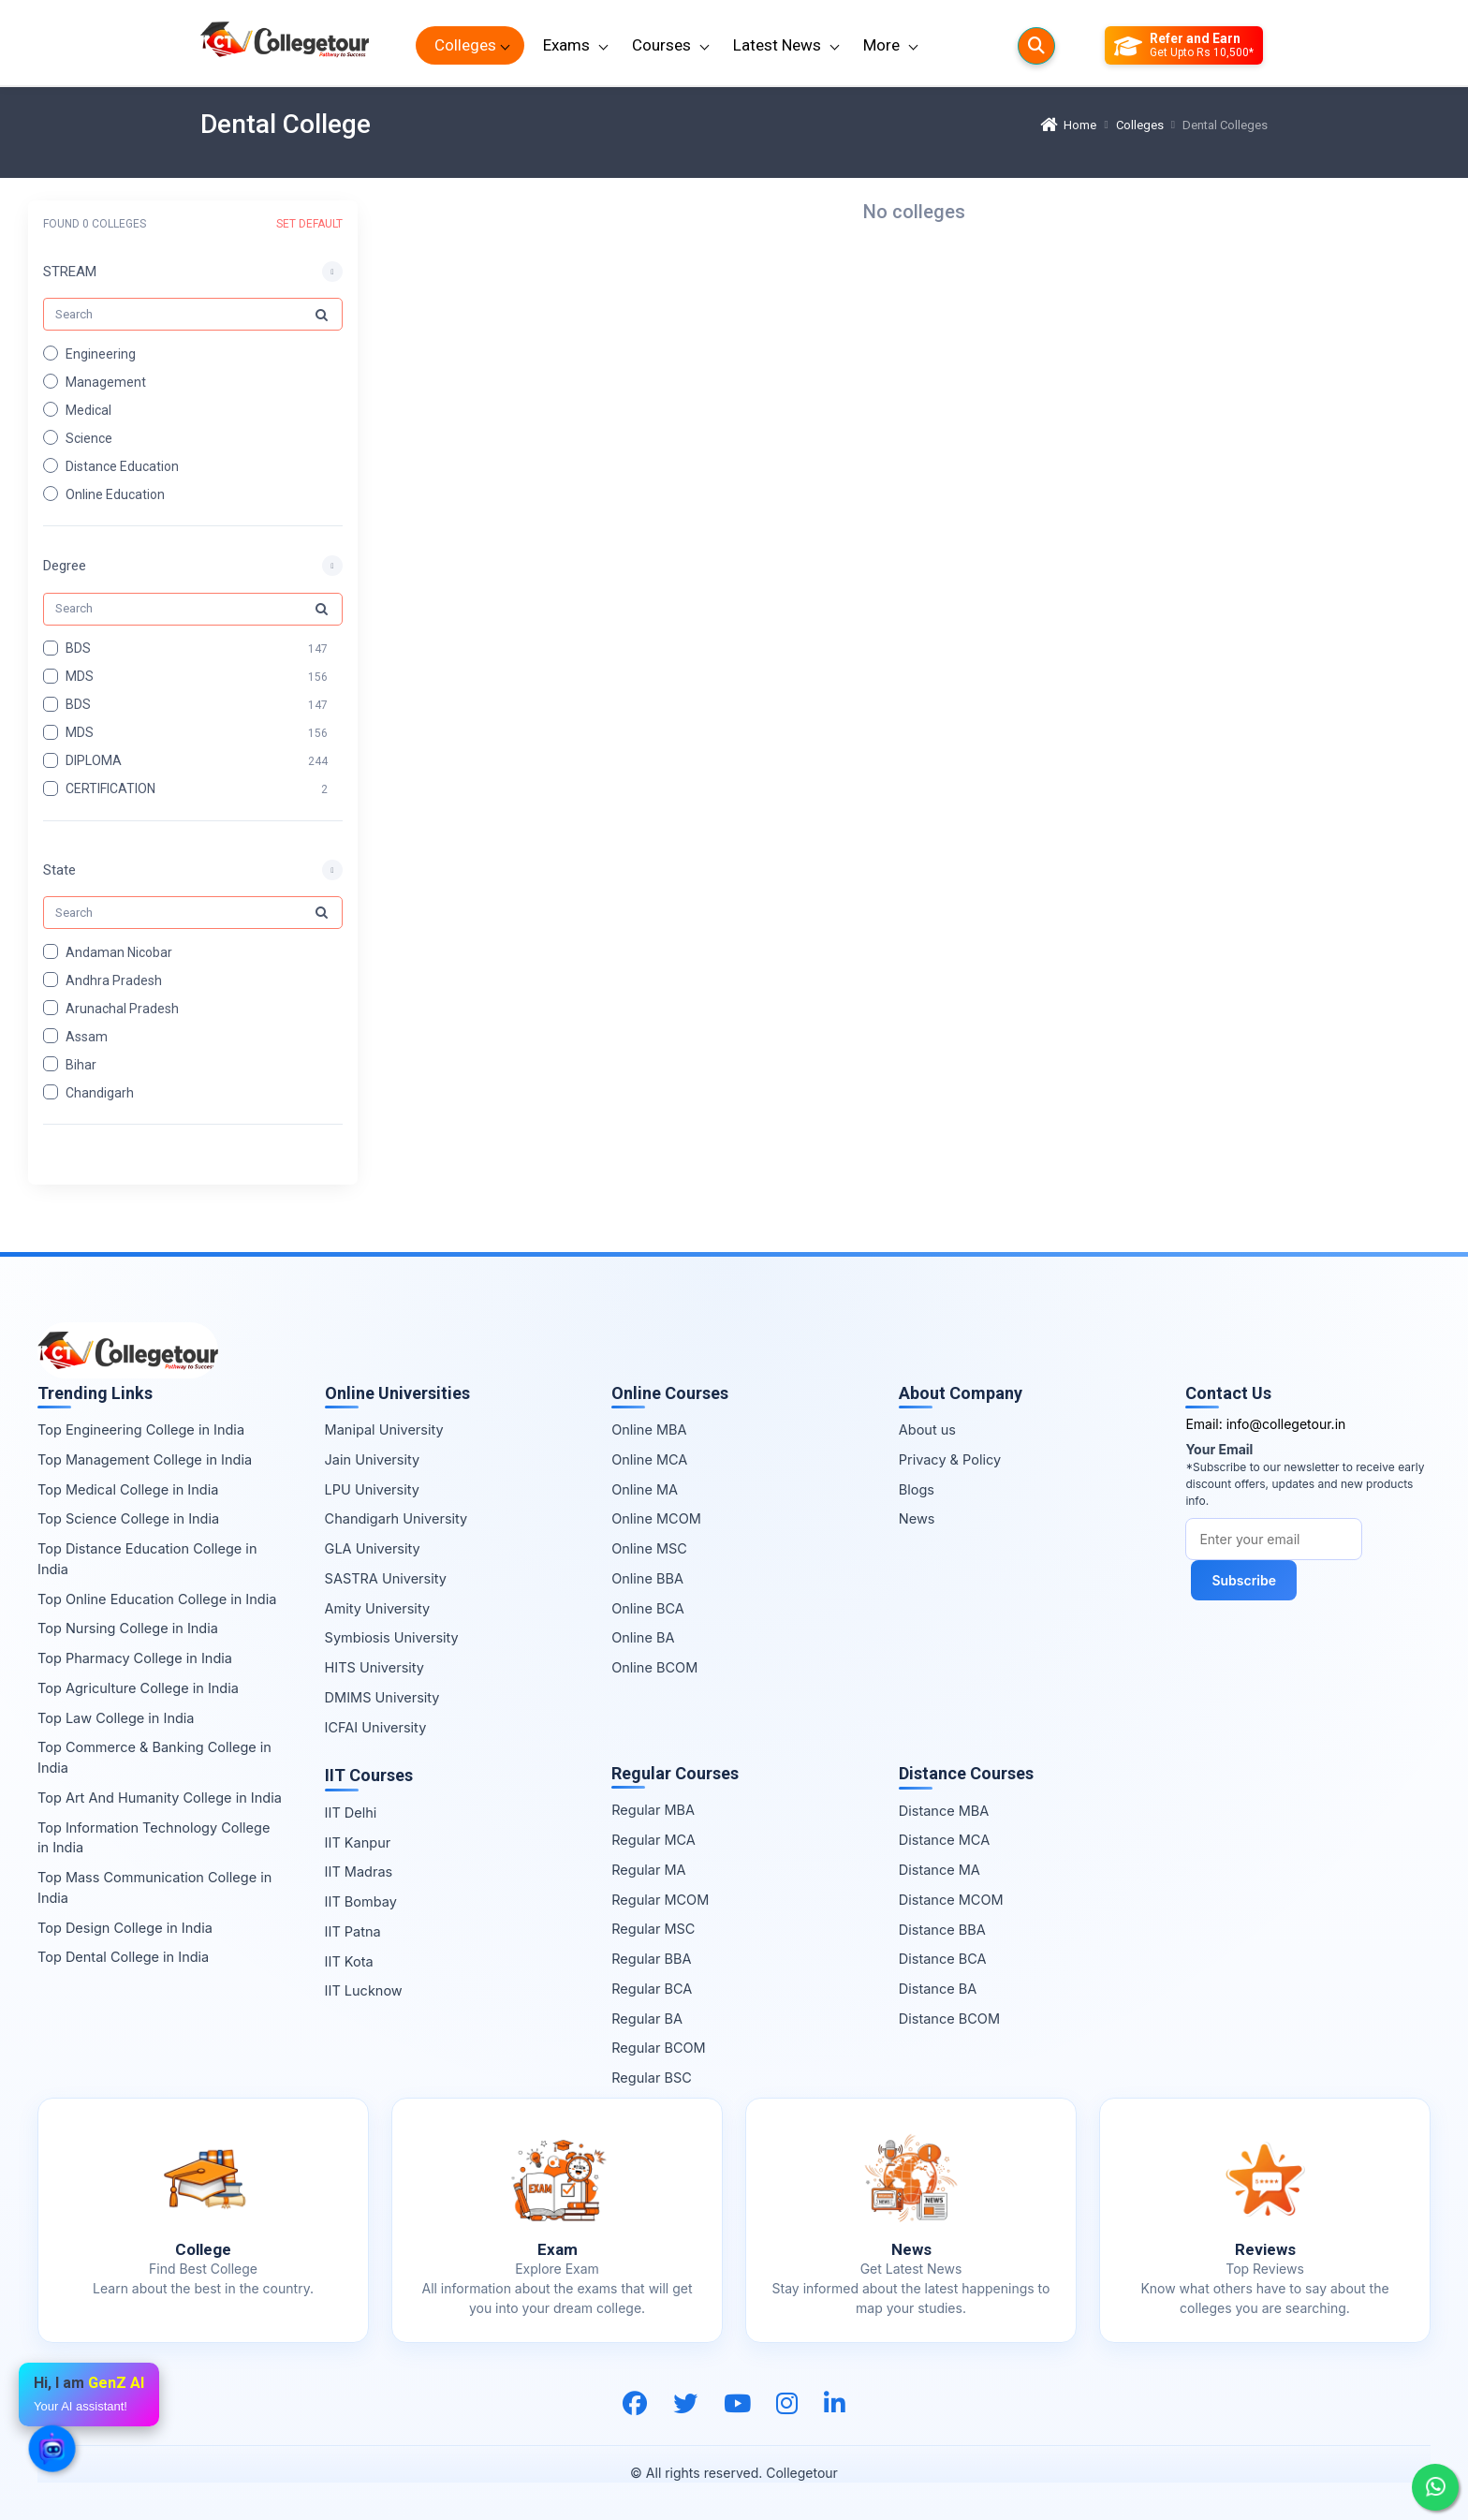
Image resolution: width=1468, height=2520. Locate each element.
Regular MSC (653, 1929)
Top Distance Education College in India (147, 1558)
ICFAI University (376, 1727)
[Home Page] (284, 45)
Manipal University (384, 1429)
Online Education (115, 493)
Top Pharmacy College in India (134, 1658)
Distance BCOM (949, 2018)
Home (1068, 125)
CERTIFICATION (110, 788)
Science (89, 437)
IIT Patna (353, 1931)
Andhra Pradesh (114, 979)
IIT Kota (349, 1961)
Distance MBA (944, 1811)
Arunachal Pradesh (122, 1007)
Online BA (642, 1637)
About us (927, 1429)
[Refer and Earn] (1184, 46)
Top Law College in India (116, 1718)
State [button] (59, 869)
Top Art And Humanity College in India (159, 1797)
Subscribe (1243, 1580)
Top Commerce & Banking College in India (154, 1757)
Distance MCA (944, 1840)
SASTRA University (386, 1578)
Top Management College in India (144, 1459)
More (881, 45)
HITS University (374, 1667)
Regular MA (648, 1870)
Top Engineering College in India (140, 1429)
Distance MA (939, 1870)
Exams (566, 45)
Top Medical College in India (127, 1489)
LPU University (372, 1489)
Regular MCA (653, 1840)
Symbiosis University (392, 1637)
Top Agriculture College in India (138, 1688)
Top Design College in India (125, 1928)
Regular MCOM (660, 1900)
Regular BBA (651, 1959)
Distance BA (937, 1989)
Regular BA (647, 2018)
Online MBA (648, 1429)
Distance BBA (942, 1930)
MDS (80, 676)
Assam (87, 1035)
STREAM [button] (69, 271)
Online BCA (647, 1608)
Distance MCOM (951, 1900)
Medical (88, 409)
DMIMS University (382, 1697)
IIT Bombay (361, 1901)
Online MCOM (656, 1518)
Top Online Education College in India (156, 1599)
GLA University (372, 1548)
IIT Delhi (351, 1812)
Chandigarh (100, 1091)
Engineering (101, 353)
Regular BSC (651, 2077)
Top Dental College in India (123, 1957)
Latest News (777, 45)
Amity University (377, 1608)
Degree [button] (64, 565)
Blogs (916, 1489)
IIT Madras (359, 1871)
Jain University (372, 1459)
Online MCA (649, 1459)
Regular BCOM (658, 2048)
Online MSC (649, 1548)
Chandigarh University (396, 1518)
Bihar (81, 1063)
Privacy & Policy (950, 1459)
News (917, 1518)
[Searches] (1036, 46)
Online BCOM (654, 1667)
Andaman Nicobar (119, 951)
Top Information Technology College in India (153, 1838)
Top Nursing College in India (127, 1628)
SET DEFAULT (309, 223)
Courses (661, 45)
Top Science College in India (128, 1518)
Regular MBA (653, 1810)
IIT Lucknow (364, 1990)
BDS (78, 648)
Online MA (644, 1489)
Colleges (465, 45)
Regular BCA (651, 1989)
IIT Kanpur (358, 1842)
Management (106, 381)
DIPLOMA (94, 760)
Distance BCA (943, 1959)
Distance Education (122, 465)
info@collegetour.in (1286, 1424)
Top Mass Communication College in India (154, 1887)
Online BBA (647, 1578)
